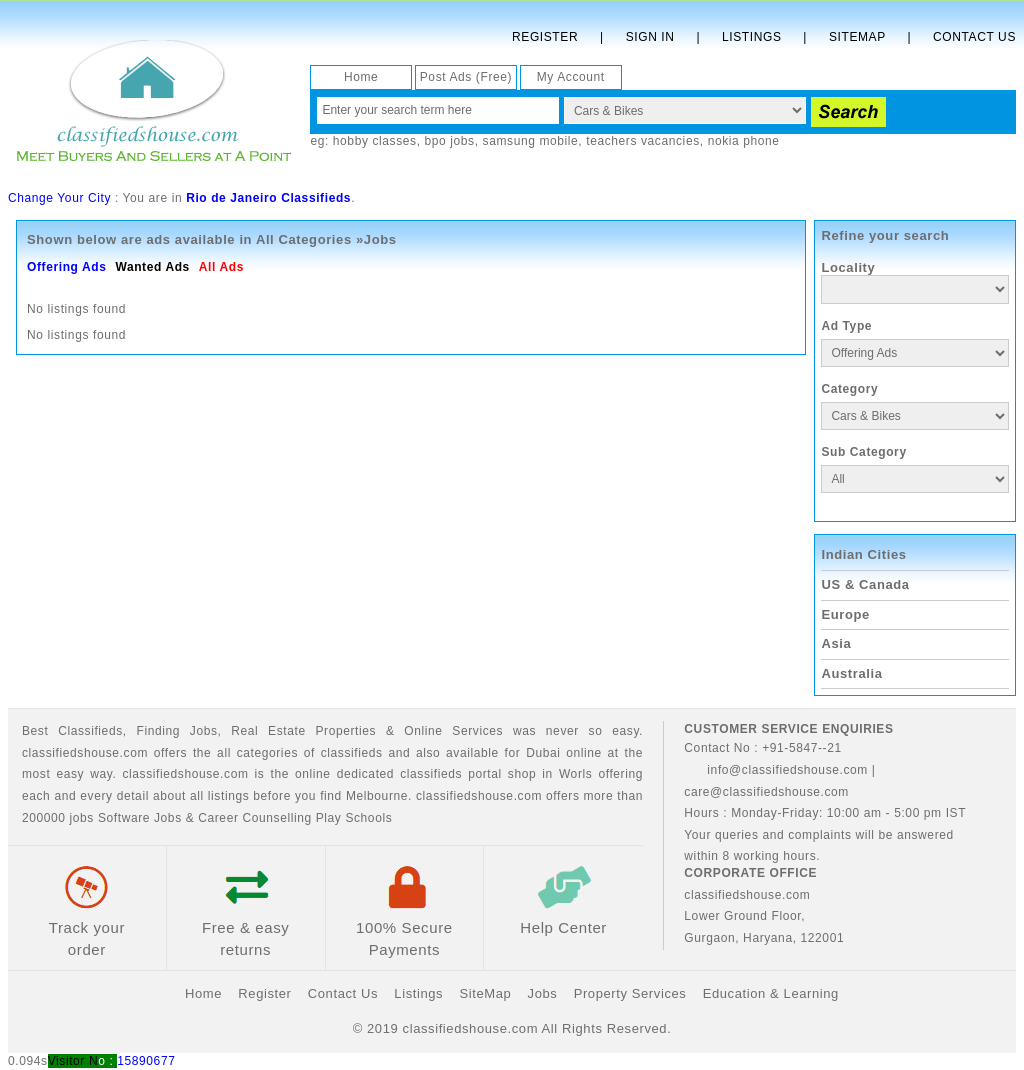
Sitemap (857, 37)
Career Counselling (255, 818)
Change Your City (59, 198)
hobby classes (375, 141)
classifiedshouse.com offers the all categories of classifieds (205, 753)
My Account (571, 77)
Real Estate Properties (303, 731)
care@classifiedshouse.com (766, 792)
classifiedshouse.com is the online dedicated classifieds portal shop (329, 774)
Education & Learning (771, 993)
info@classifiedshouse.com (776, 770)
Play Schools (354, 818)
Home (361, 77)
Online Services (453, 731)
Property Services (630, 993)
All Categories (304, 239)
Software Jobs (140, 818)
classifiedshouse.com (479, 796)
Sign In (650, 37)
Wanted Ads (152, 267)
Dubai (543, 753)
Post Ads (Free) (466, 77)
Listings (751, 37)
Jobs (204, 731)
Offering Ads (66, 267)
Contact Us (974, 37)
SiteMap (485, 993)
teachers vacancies (643, 141)
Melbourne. (379, 796)
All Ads (221, 267)
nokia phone (744, 141)
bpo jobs (450, 141)
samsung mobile (531, 141)
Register (545, 37)
